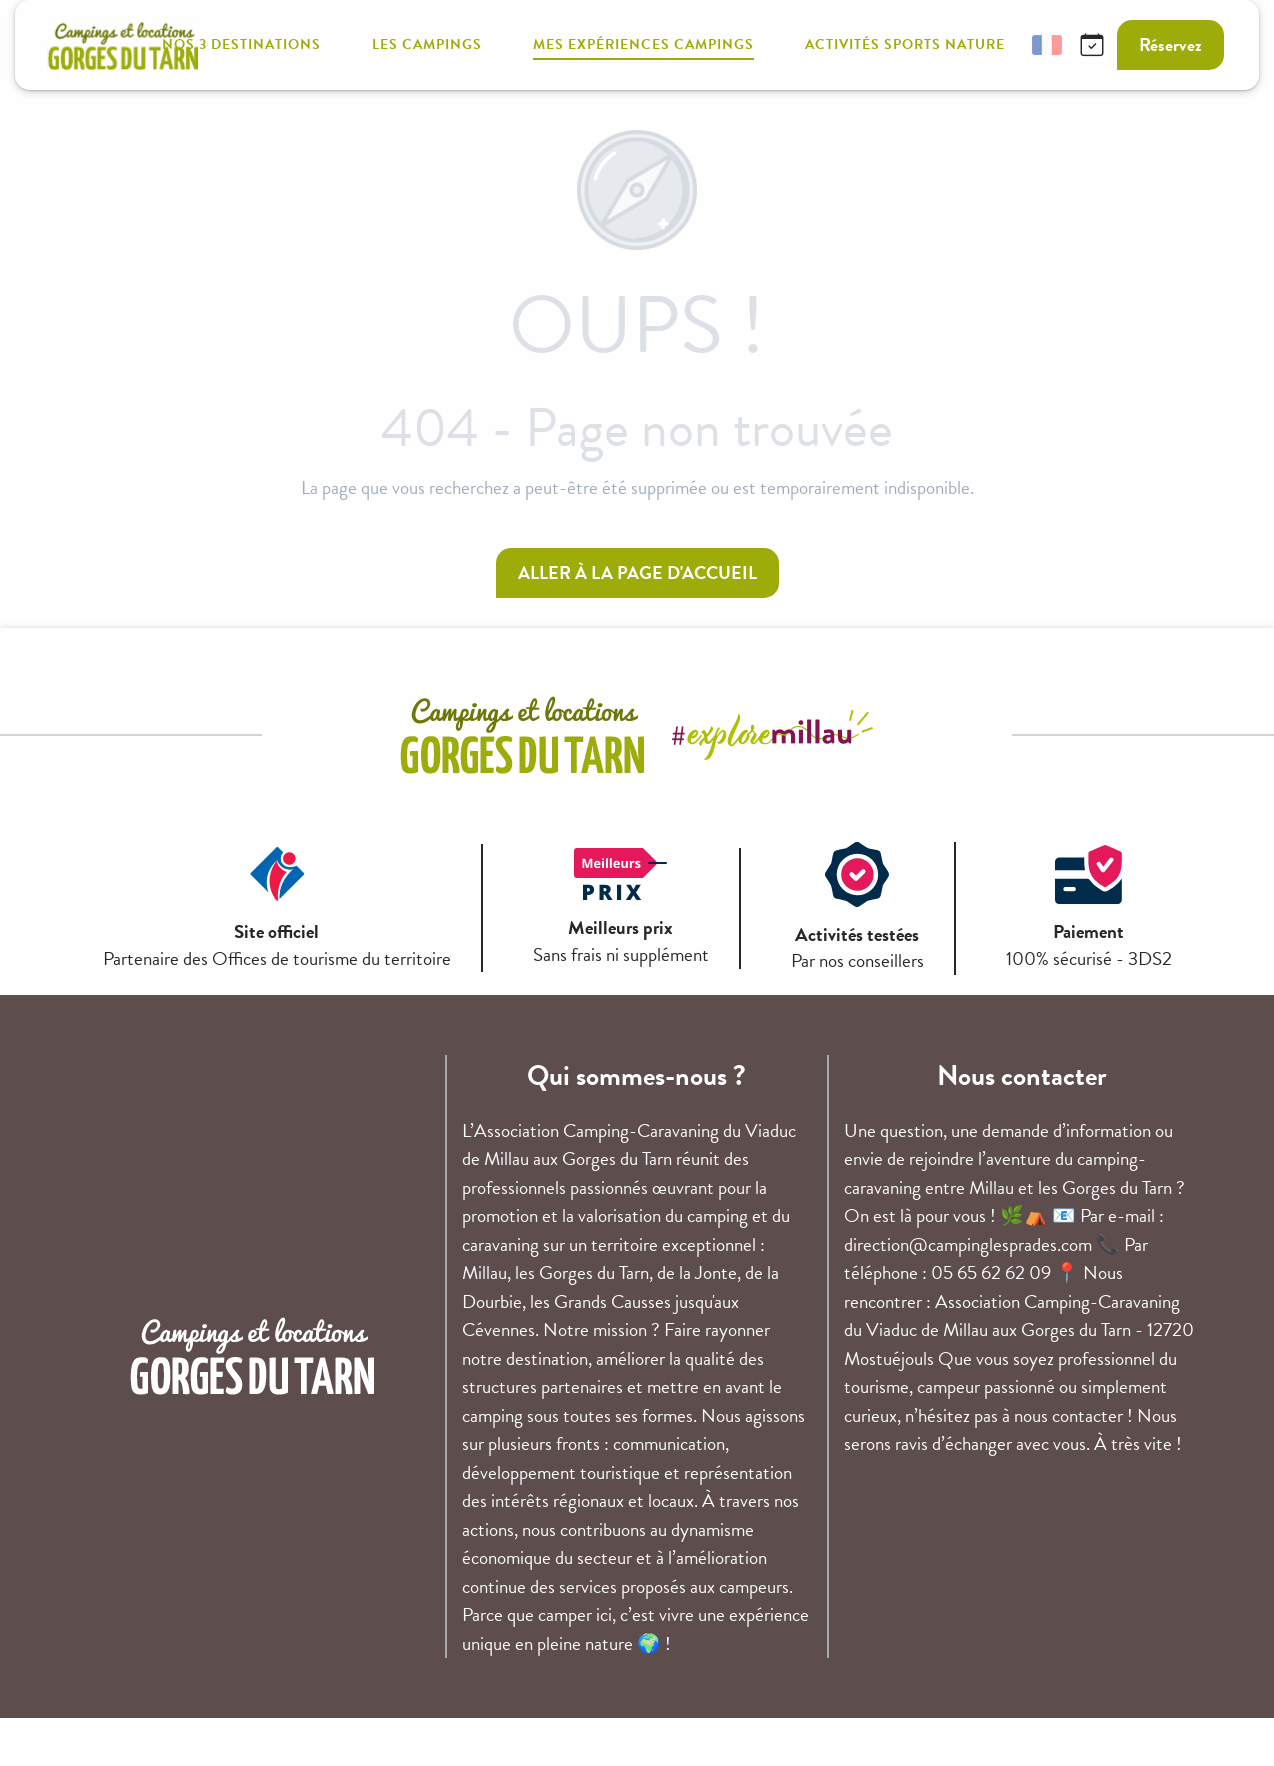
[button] (999, 45)
